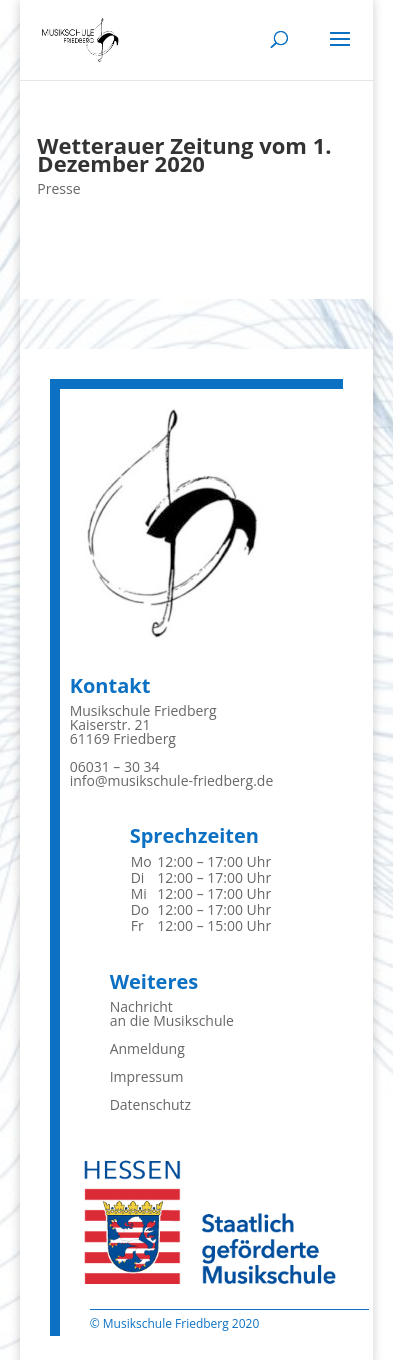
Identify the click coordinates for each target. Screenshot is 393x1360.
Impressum (147, 1076)
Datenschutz (150, 1104)
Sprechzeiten (194, 835)
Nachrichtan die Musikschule (172, 1013)
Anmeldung (147, 1048)
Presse (58, 188)
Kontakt (110, 685)
